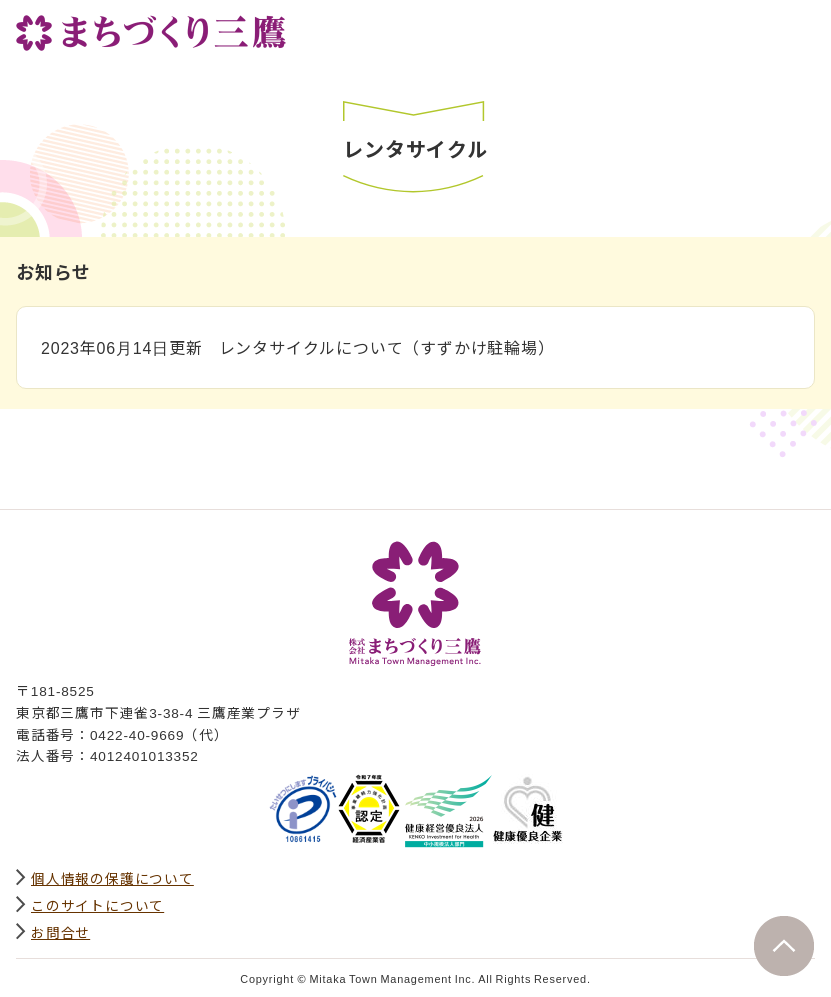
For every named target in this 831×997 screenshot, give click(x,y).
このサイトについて (97, 905)
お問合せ (60, 932)
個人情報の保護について (112, 878)
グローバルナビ (799, 27)
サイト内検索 (755, 27)
